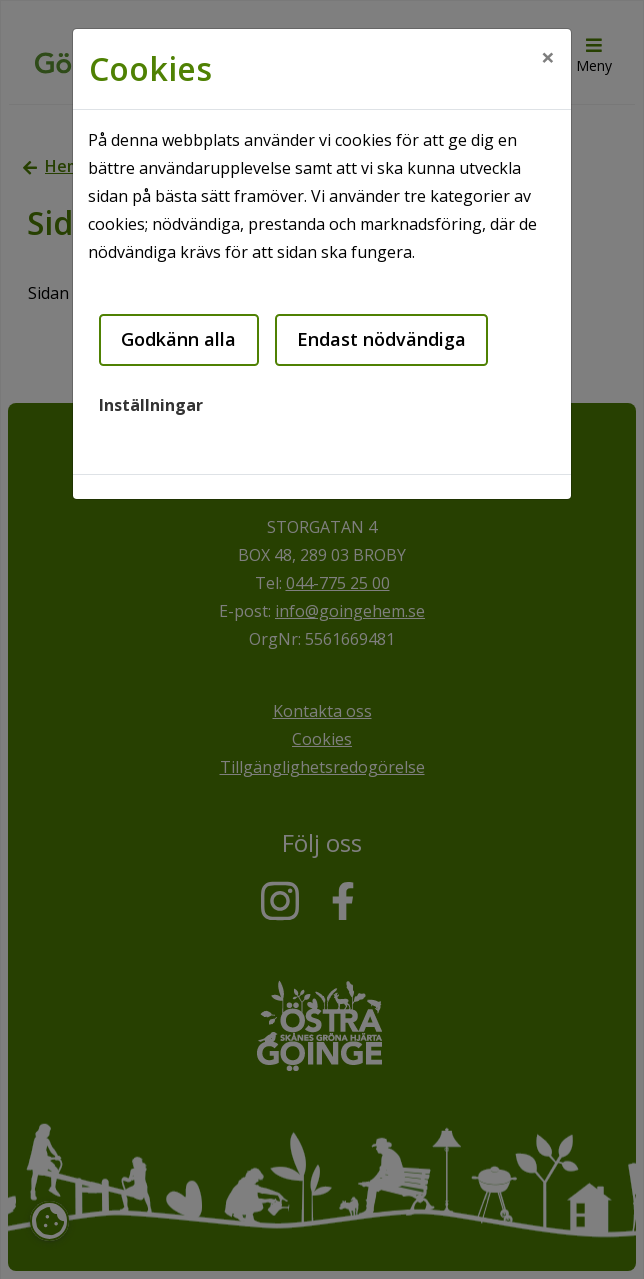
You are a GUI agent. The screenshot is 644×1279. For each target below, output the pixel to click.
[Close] (548, 57)
